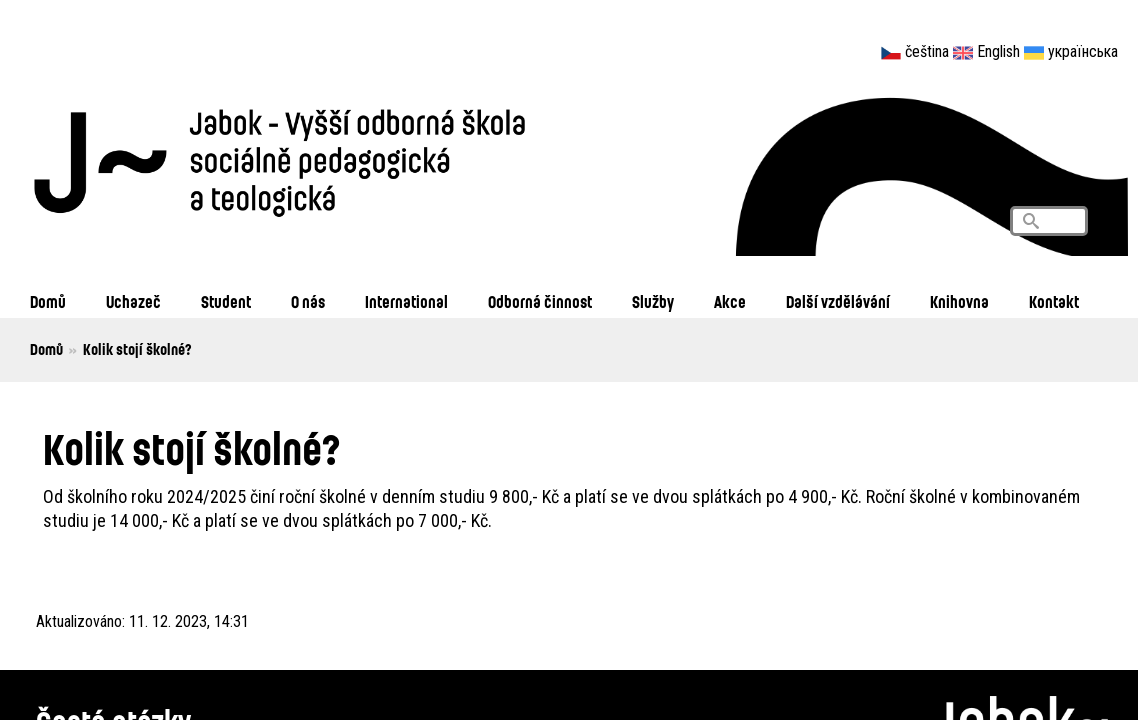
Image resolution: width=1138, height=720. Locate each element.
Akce (730, 301)
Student (226, 301)
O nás (308, 301)
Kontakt (1054, 301)
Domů (48, 301)
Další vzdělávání (838, 301)
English (998, 51)
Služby (653, 301)
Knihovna (959, 301)
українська (1083, 51)
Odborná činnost (540, 301)
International (406, 301)
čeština (927, 51)
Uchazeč (133, 301)
